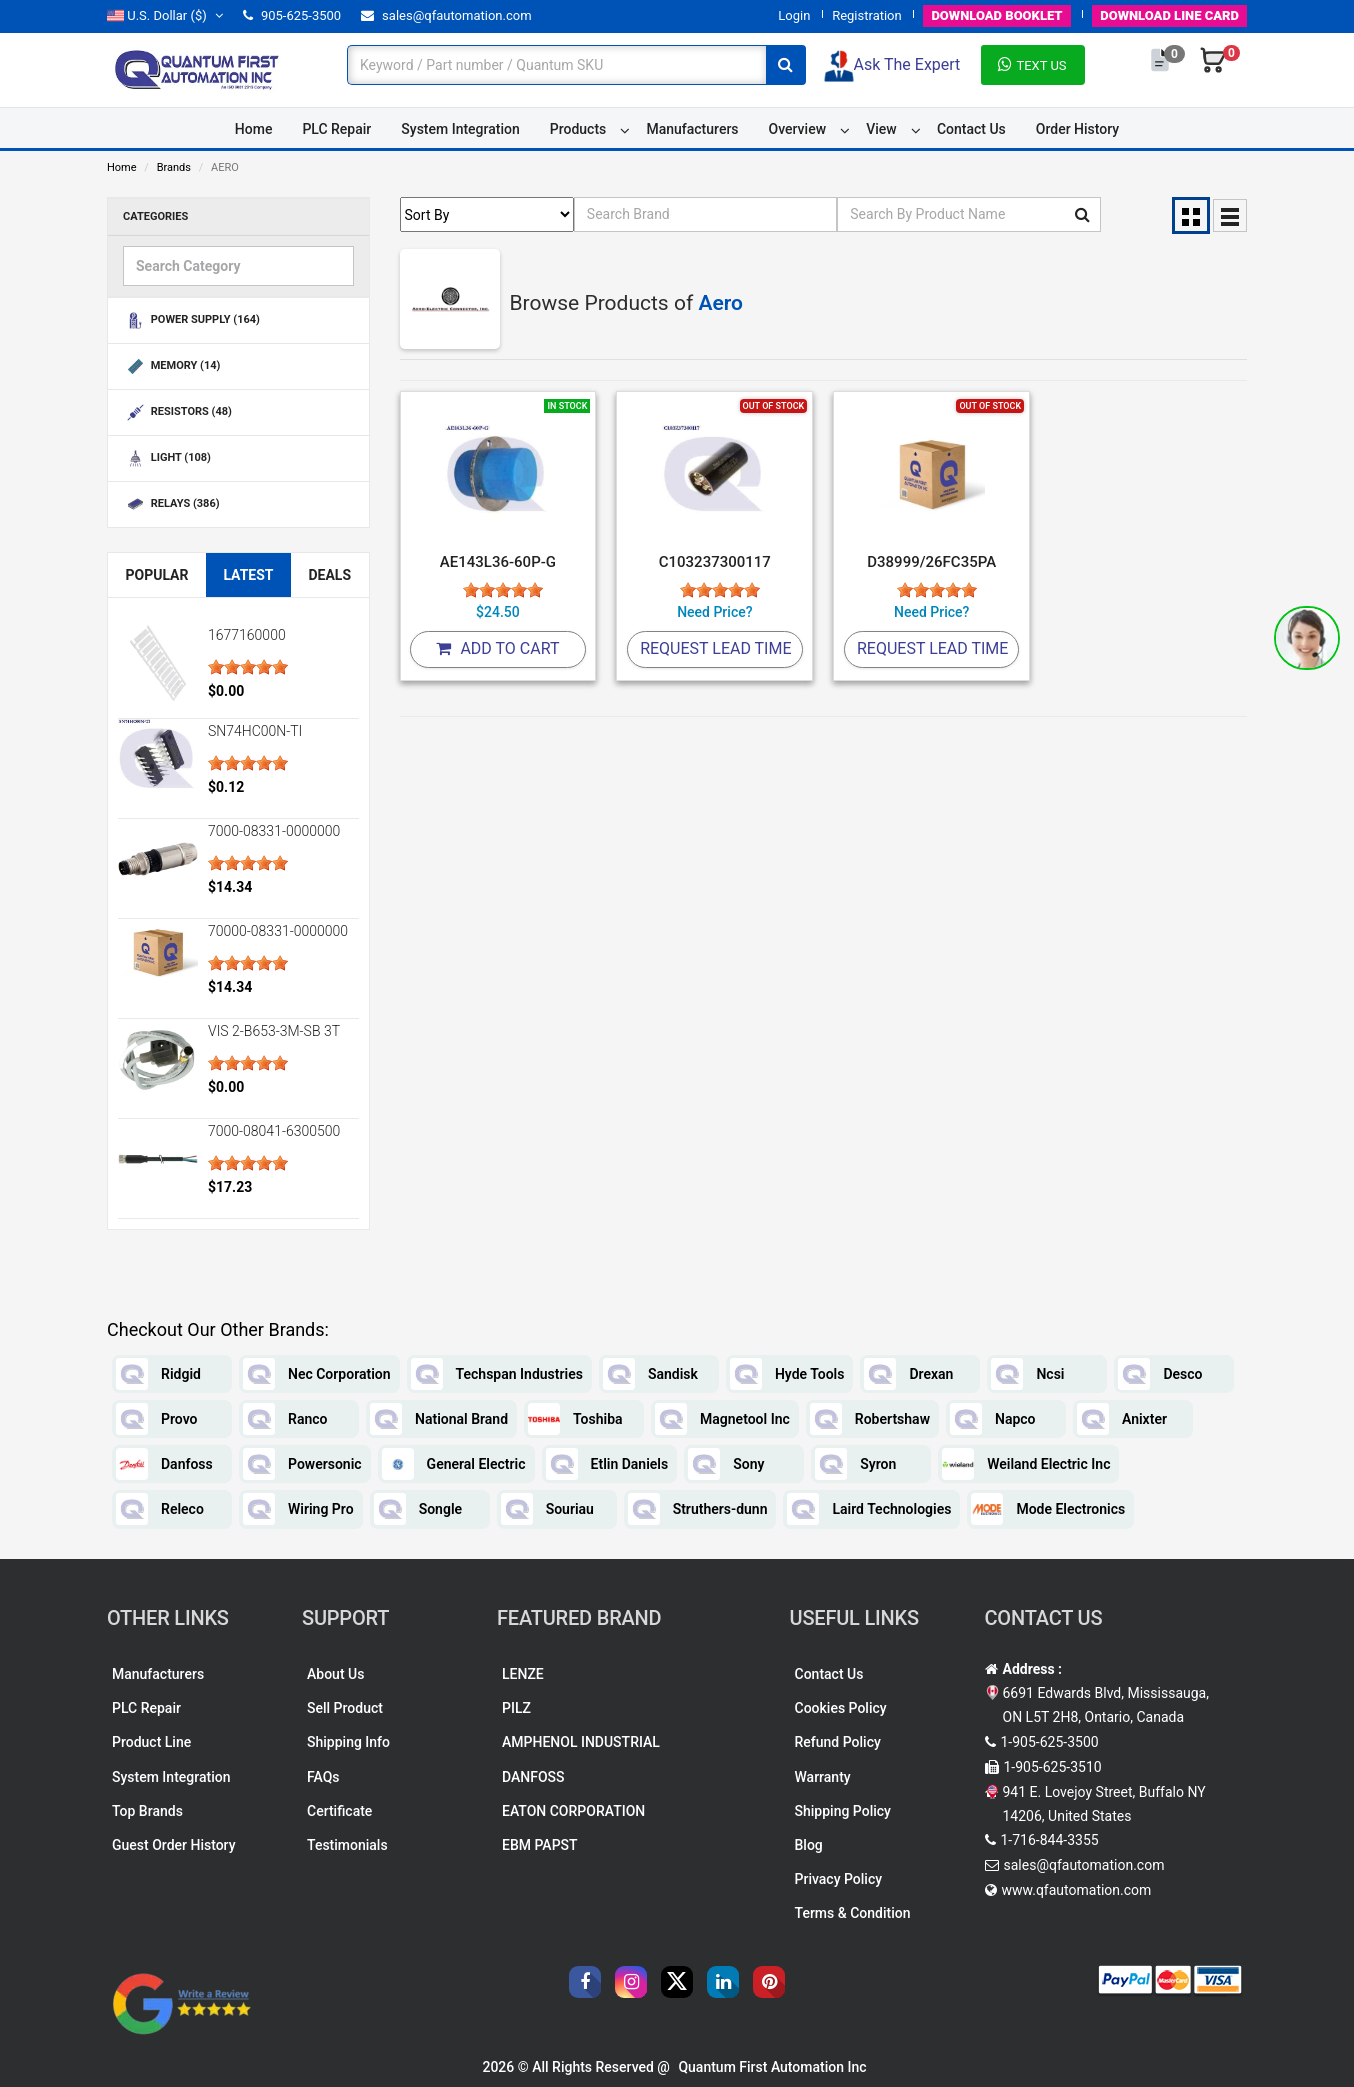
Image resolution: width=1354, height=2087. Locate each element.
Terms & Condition (853, 1913)
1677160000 (247, 635)
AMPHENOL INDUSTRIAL (581, 1742)
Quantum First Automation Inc (772, 2067)
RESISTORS (177, 412)
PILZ (516, 1708)
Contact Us (971, 129)
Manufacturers (692, 129)
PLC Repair (336, 129)
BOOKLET (996, 15)
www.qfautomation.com (1077, 1890)
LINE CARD (1169, 15)
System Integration (460, 129)
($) (165, 15)
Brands (174, 167)
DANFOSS (533, 1777)
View (881, 129)
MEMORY (171, 366)
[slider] (248, 667)
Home (254, 129)
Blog (809, 1845)
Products (578, 129)
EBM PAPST (540, 1845)
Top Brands (147, 1811)
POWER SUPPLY (191, 320)
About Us (335, 1674)
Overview (797, 129)
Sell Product (345, 1708)
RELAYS (171, 504)
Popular (156, 575)
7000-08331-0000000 (274, 831)
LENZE (523, 1674)
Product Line (151, 1742)
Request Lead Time (715, 648)
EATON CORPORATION (573, 1811)
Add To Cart (497, 648)
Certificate (339, 1811)
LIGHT (167, 458)
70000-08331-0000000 (278, 931)
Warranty (823, 1777)
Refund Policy (838, 1742)
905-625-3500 (292, 15)
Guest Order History (174, 1845)
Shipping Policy (843, 1811)
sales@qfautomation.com (446, 15)
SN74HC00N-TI (255, 731)
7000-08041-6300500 (274, 1131)
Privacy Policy (839, 1879)
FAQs (323, 1777)
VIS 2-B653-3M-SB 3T (274, 1031)
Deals (329, 575)
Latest (248, 575)
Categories (155, 216)
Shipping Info (348, 1742)
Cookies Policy (841, 1708)
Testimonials (347, 1845)
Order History (1077, 129)
